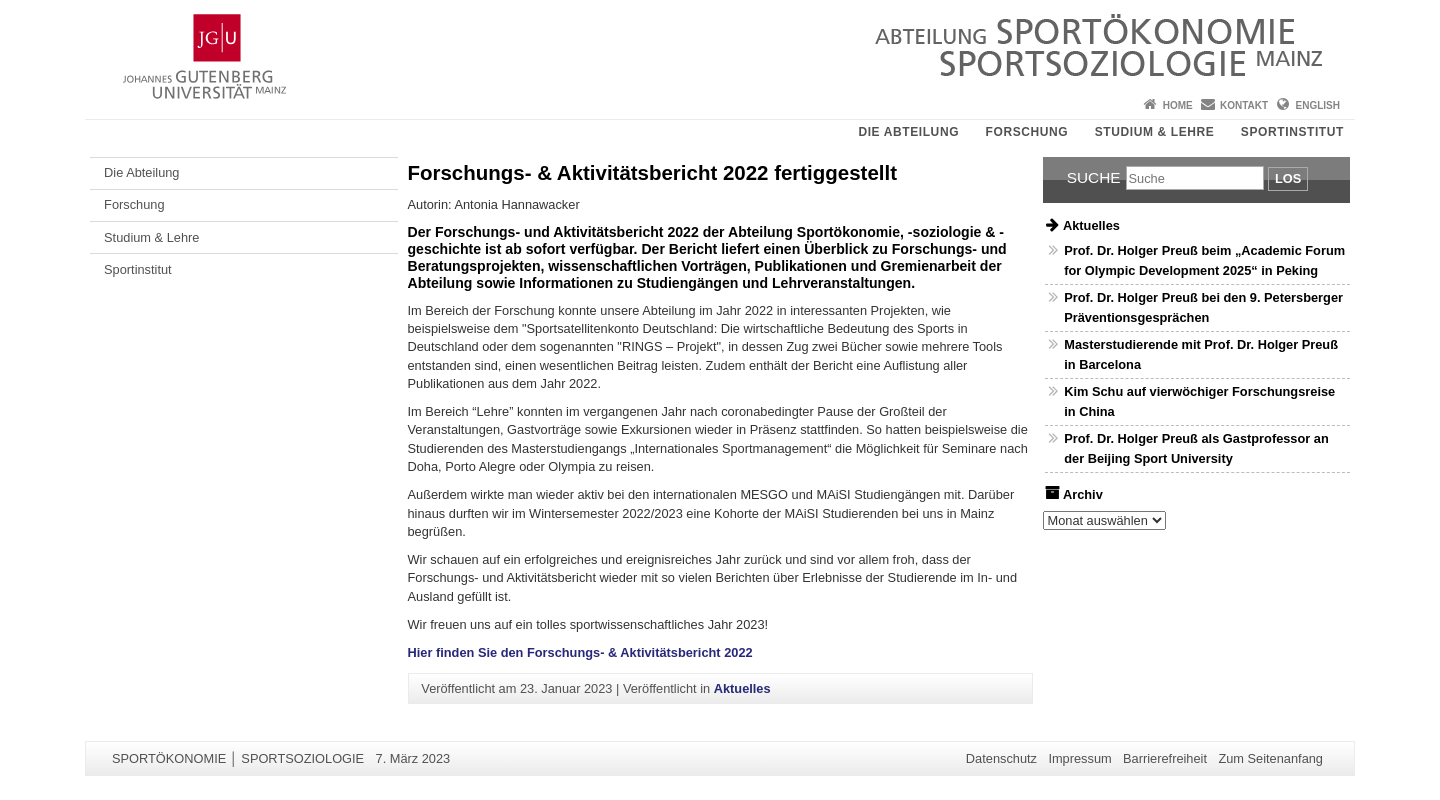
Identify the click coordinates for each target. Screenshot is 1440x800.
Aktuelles (742, 688)
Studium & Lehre (1155, 132)
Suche (1094, 177)
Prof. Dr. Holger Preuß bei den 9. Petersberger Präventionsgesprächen (1203, 307)
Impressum (1079, 758)
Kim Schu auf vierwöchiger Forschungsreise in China (1199, 401)
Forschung (1027, 132)
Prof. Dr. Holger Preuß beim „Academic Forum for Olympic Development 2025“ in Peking (1204, 260)
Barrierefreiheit (1165, 758)
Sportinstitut (1292, 132)
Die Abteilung (908, 132)
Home (1178, 105)
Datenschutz (1001, 758)
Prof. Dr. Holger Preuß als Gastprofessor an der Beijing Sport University (1196, 448)
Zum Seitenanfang (1270, 758)
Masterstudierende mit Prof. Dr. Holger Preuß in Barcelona (1201, 354)
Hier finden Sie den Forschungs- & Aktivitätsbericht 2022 (580, 652)
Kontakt (1244, 105)
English (1318, 105)
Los (1288, 178)
